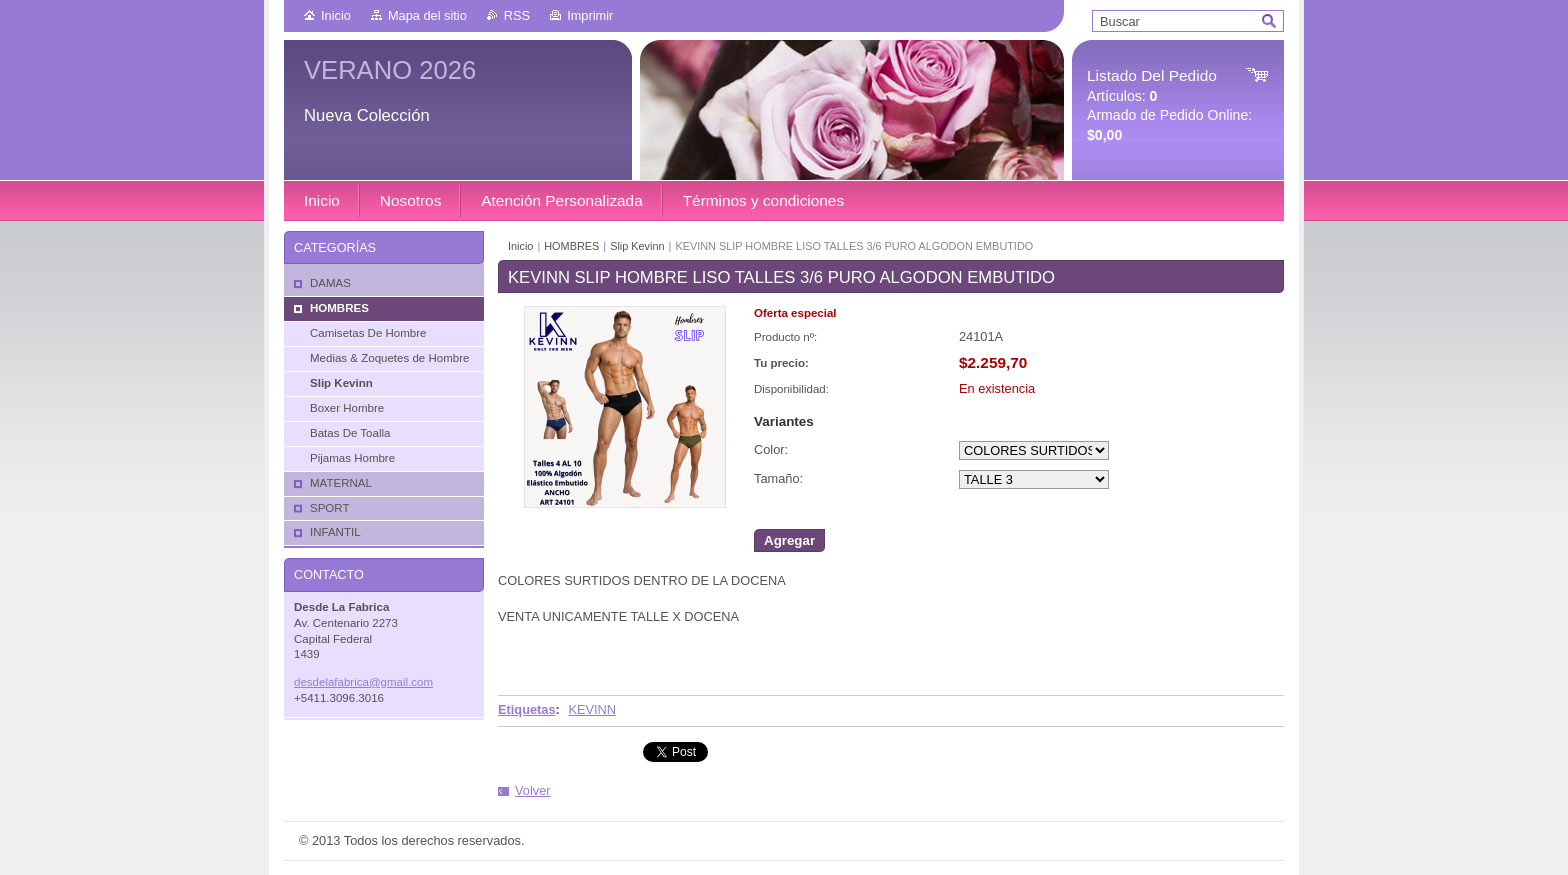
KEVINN (592, 709)
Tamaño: (778, 478)
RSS (517, 15)
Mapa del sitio (427, 15)
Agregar (789, 540)
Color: (771, 449)
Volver (533, 790)
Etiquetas (527, 709)
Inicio (336, 15)
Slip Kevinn (637, 246)
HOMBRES (571, 246)
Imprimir (590, 15)
